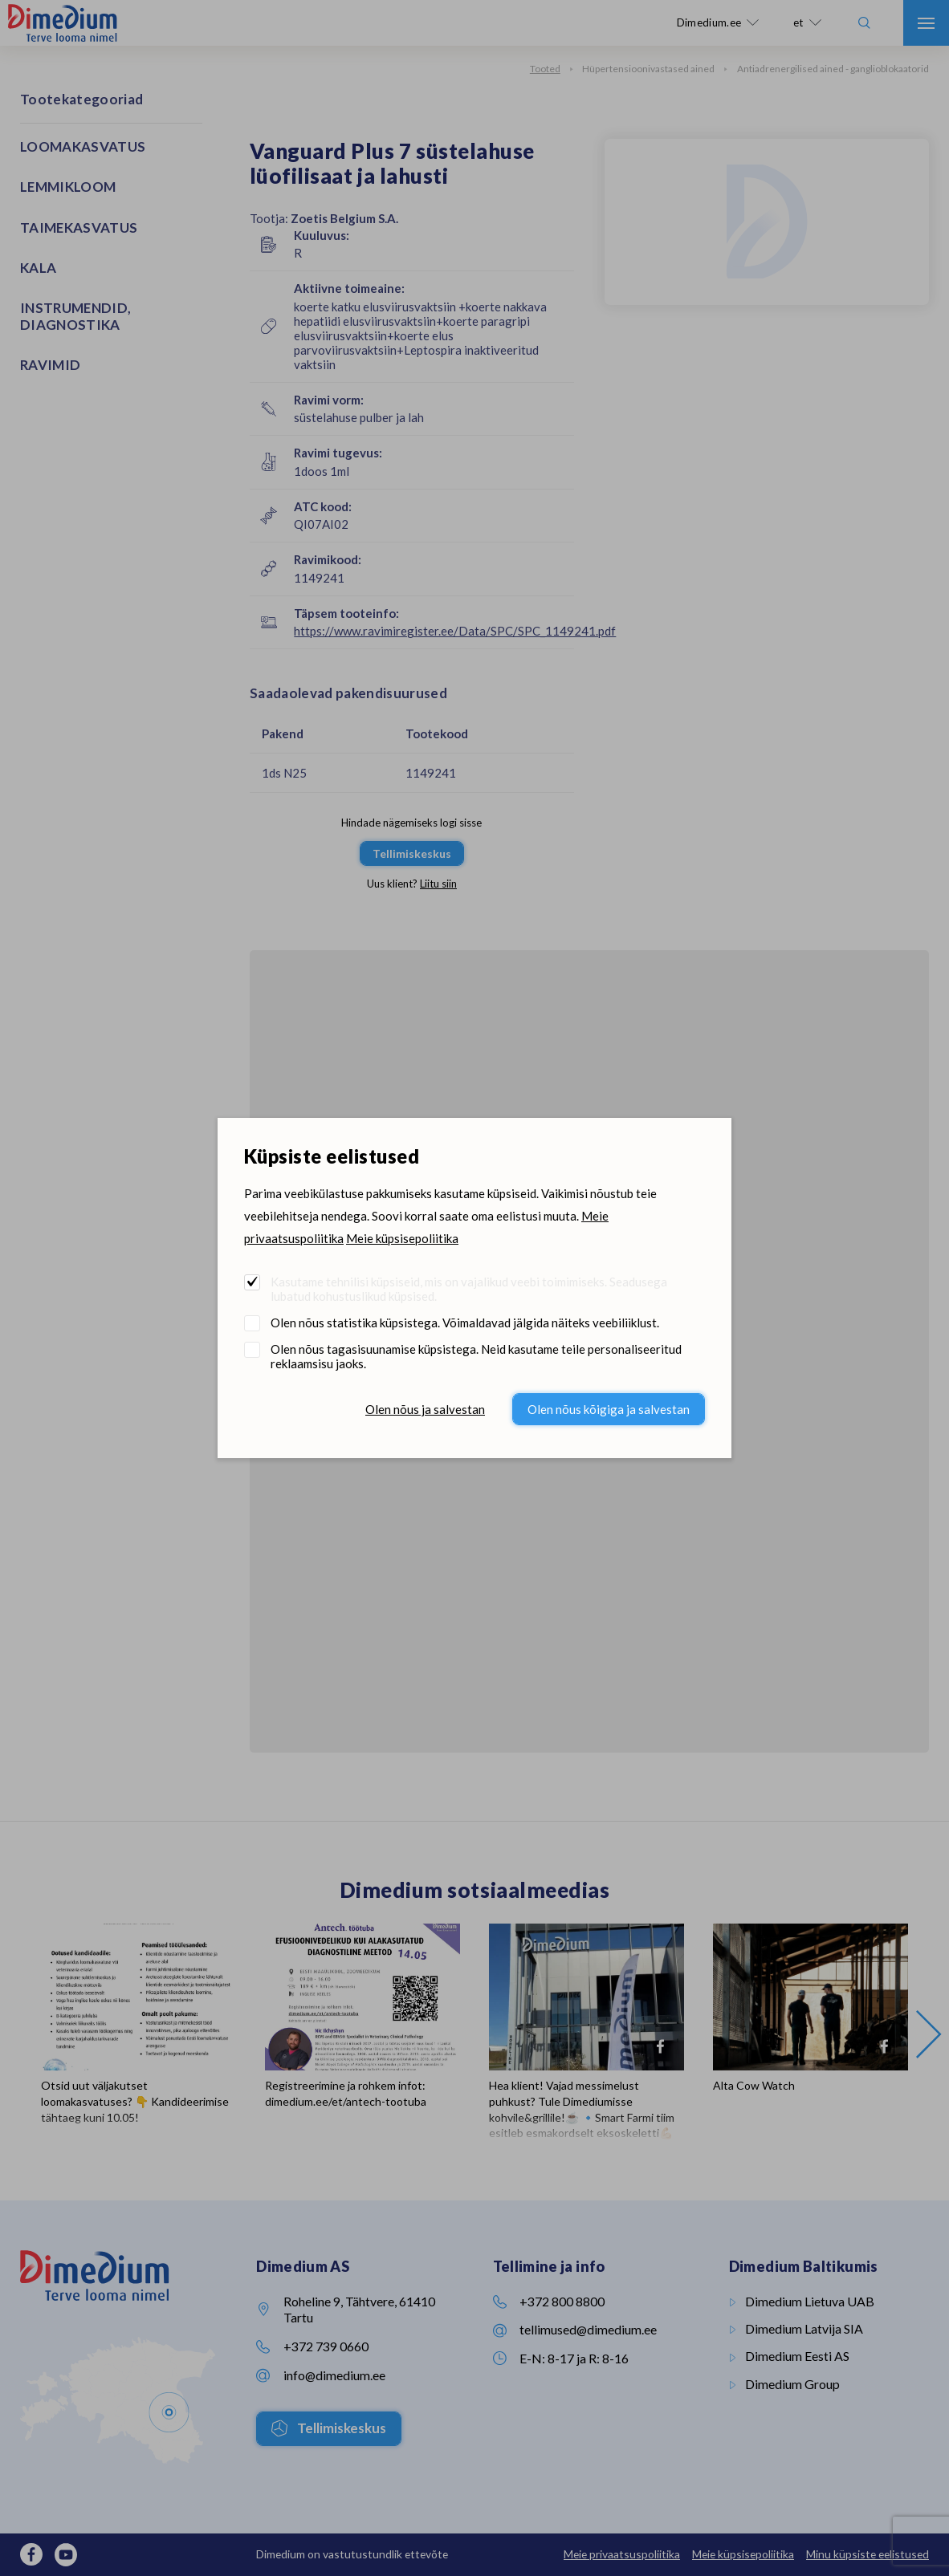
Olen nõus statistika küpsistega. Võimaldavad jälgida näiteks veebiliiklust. (465, 1322)
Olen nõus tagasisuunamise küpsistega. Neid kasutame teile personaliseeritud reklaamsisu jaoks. (476, 1356)
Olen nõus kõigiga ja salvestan (608, 1409)
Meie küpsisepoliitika (402, 1238)
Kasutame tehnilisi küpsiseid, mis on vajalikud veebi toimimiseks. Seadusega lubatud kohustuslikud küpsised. (469, 1288)
